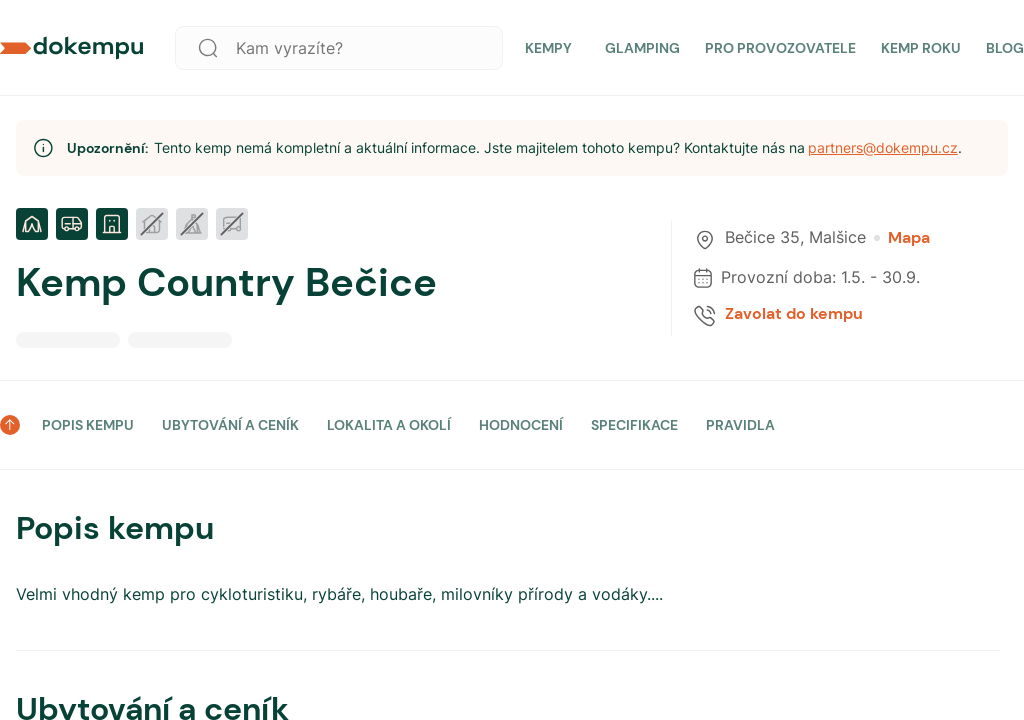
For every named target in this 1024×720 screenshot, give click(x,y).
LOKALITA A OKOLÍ (389, 425)
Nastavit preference (908, 637)
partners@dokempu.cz (883, 147)
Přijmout (748, 637)
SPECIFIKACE (634, 425)
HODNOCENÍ (521, 425)
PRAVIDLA (740, 425)
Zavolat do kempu (794, 314)
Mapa (902, 238)
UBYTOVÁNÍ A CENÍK (230, 425)
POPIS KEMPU (88, 425)
